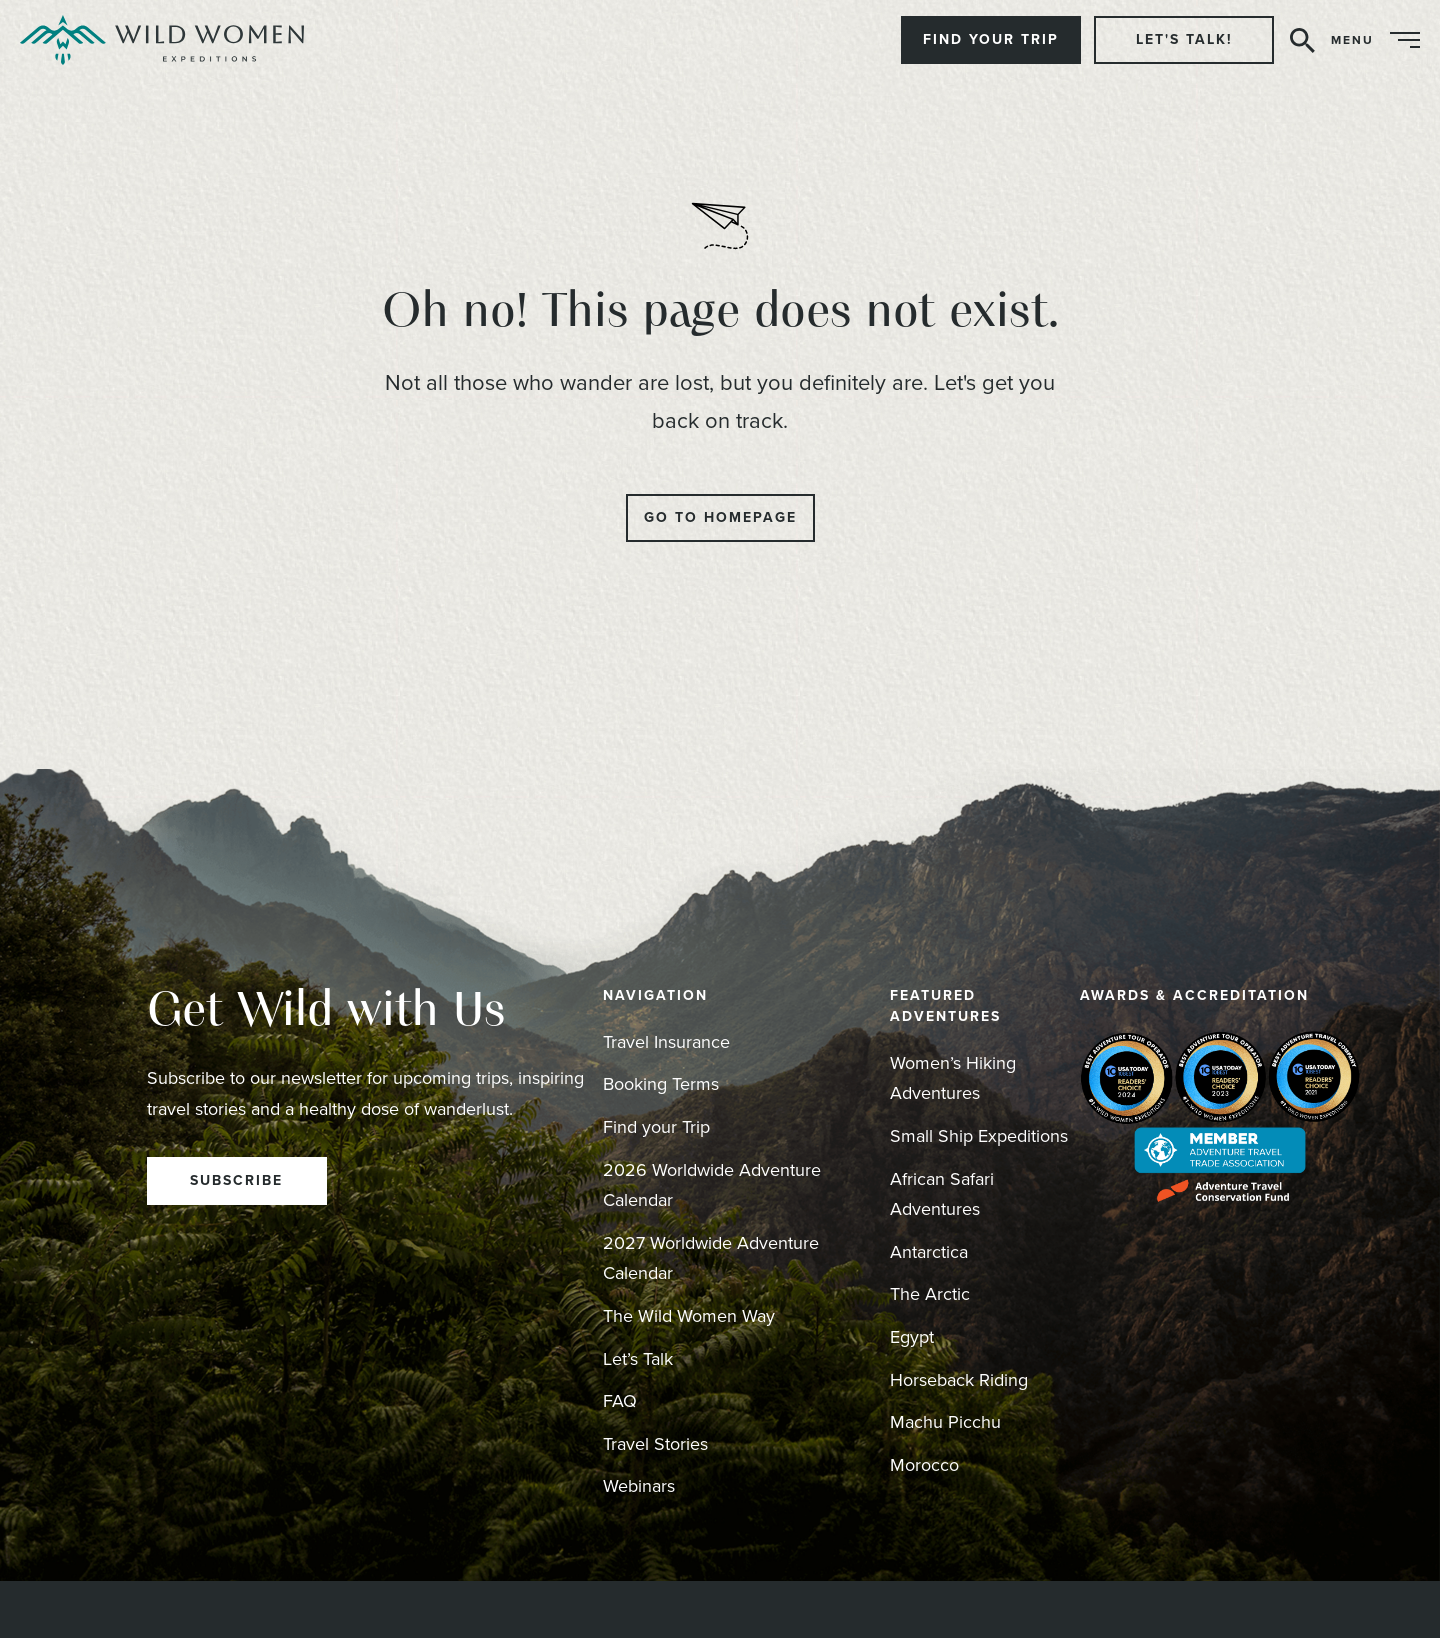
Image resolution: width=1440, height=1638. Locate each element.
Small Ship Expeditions (979, 1136)
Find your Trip (656, 1127)
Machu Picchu (945, 1422)
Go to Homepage (720, 517)
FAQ (620, 1401)
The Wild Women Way (689, 1316)
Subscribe (236, 1180)
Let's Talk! (1184, 39)
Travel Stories (655, 1444)
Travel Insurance (666, 1042)
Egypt (912, 1337)
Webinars (639, 1486)
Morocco (924, 1465)
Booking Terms (661, 1084)
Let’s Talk (638, 1359)
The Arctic (930, 1294)
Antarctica (929, 1252)
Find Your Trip (991, 39)
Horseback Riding (959, 1380)
